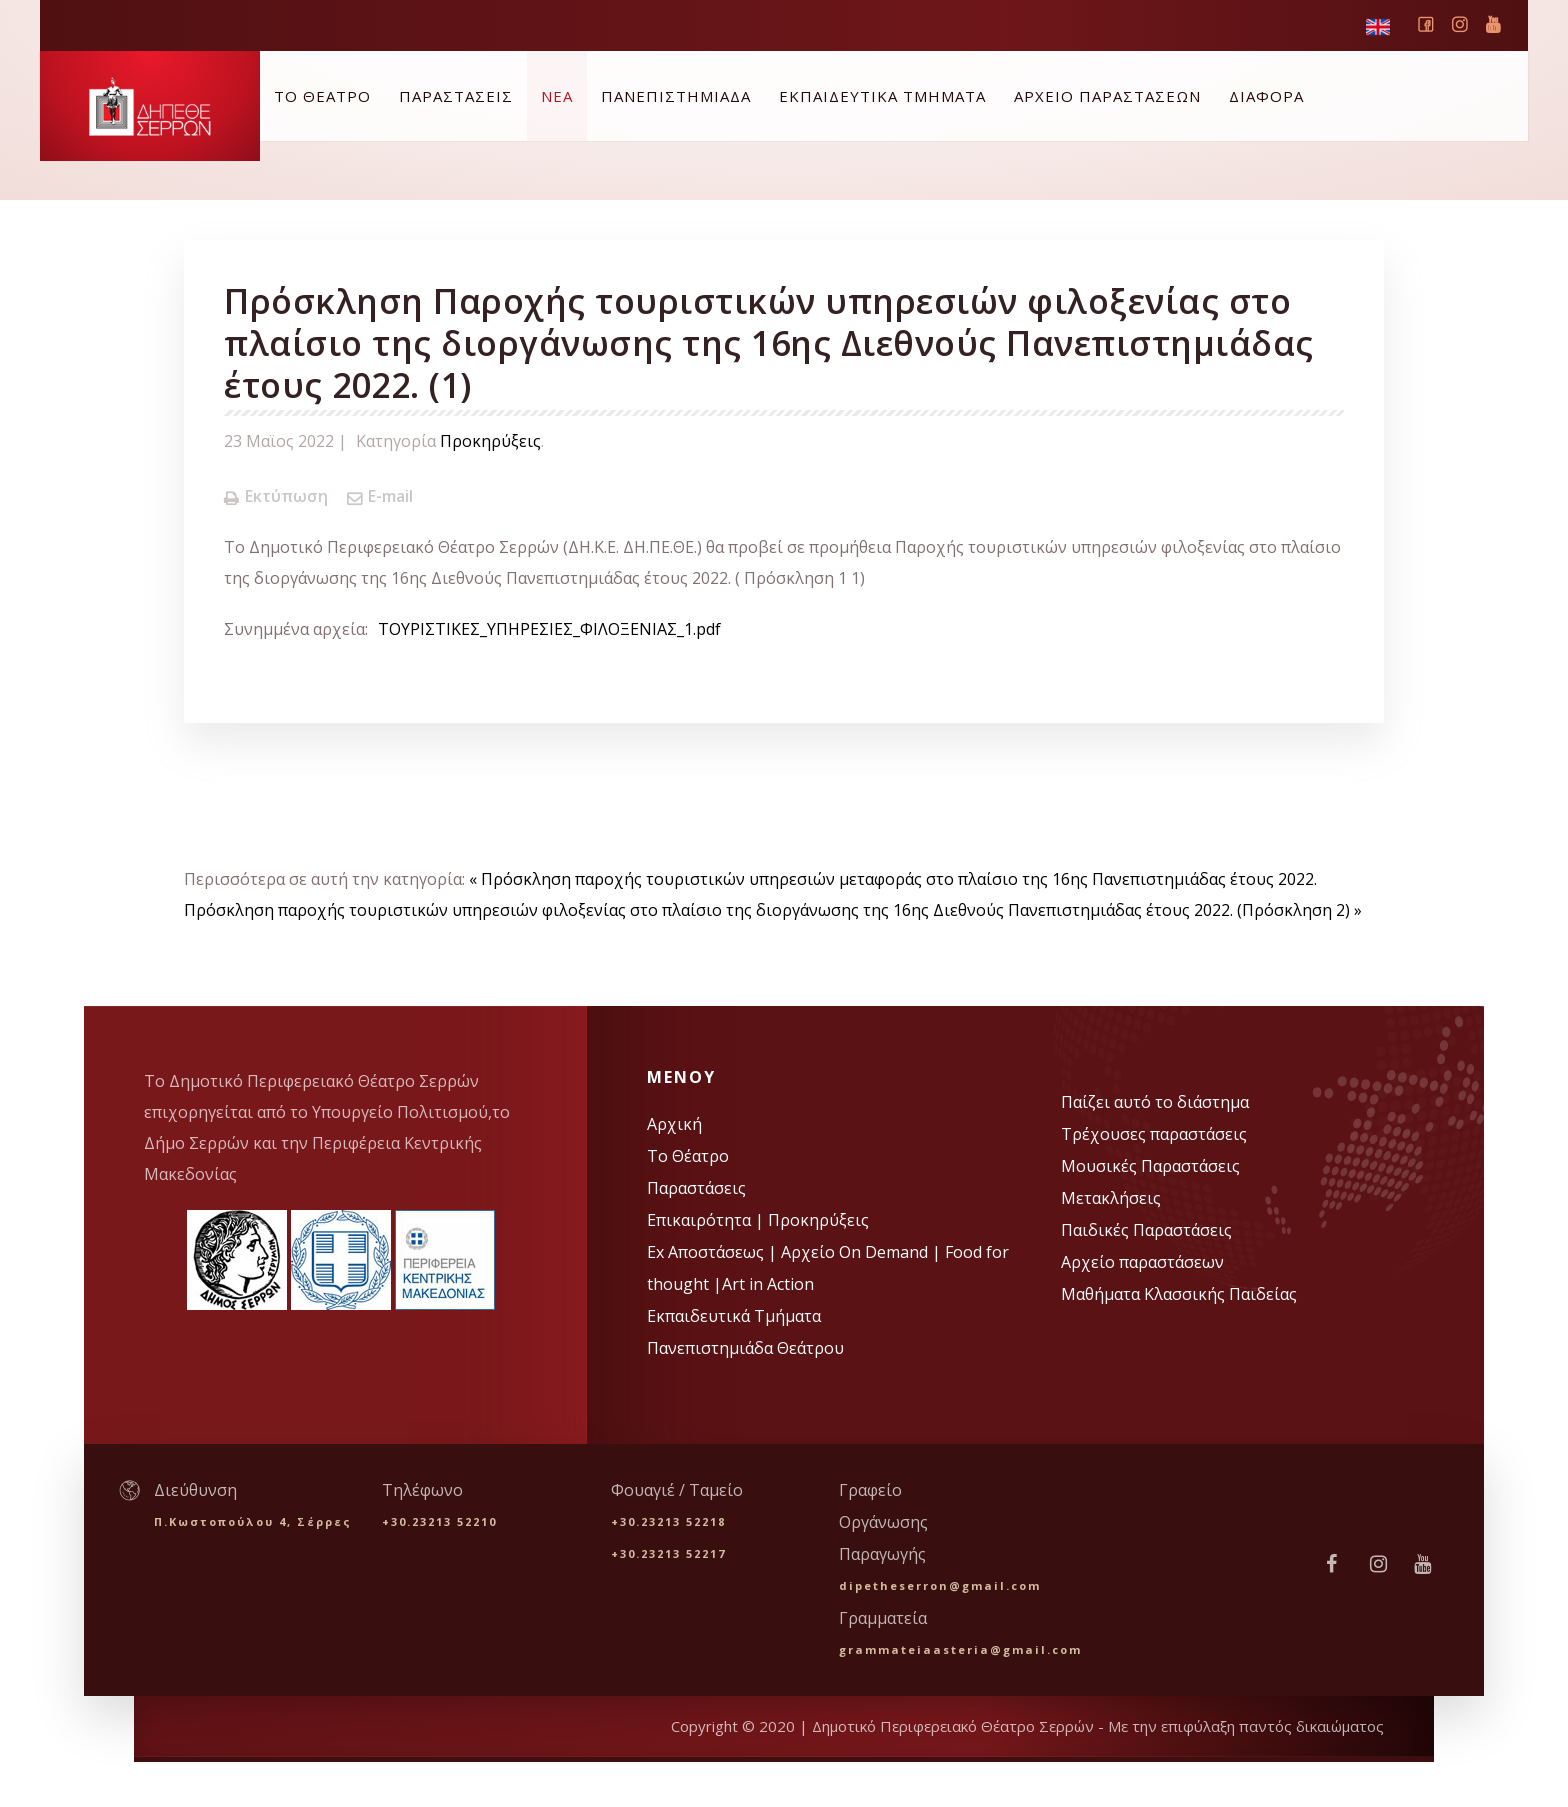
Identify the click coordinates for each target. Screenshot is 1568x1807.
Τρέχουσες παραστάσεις (1154, 1134)
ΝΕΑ (557, 96)
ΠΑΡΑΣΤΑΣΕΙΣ (456, 96)
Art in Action (768, 1284)
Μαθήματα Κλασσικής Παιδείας (1179, 1294)
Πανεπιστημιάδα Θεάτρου (745, 1348)
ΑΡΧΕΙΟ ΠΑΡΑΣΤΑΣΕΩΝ (1107, 96)
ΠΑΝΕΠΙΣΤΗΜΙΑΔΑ (676, 96)
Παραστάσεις (696, 1188)
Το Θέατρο (688, 1156)
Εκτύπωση (276, 496)
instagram (1459, 28)
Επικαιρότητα (701, 1220)
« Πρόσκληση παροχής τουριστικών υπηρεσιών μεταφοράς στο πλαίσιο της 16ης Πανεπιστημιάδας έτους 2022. (893, 879)
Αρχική (674, 1124)
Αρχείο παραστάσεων (1142, 1262)
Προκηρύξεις (490, 441)
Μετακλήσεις (1111, 1198)
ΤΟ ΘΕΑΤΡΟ (322, 96)
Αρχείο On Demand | (863, 1252)
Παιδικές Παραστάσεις (1146, 1230)
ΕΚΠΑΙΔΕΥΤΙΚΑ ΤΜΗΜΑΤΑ (882, 96)
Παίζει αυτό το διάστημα (1155, 1102)
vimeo (1493, 24)
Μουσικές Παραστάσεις (1150, 1166)
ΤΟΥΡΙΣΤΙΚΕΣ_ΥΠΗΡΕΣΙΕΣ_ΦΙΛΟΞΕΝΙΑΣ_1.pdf (549, 629)
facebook (1341, 1564)
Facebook (1425, 28)
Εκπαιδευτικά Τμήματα (734, 1316)
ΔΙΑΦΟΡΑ (1266, 96)
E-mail (380, 496)
